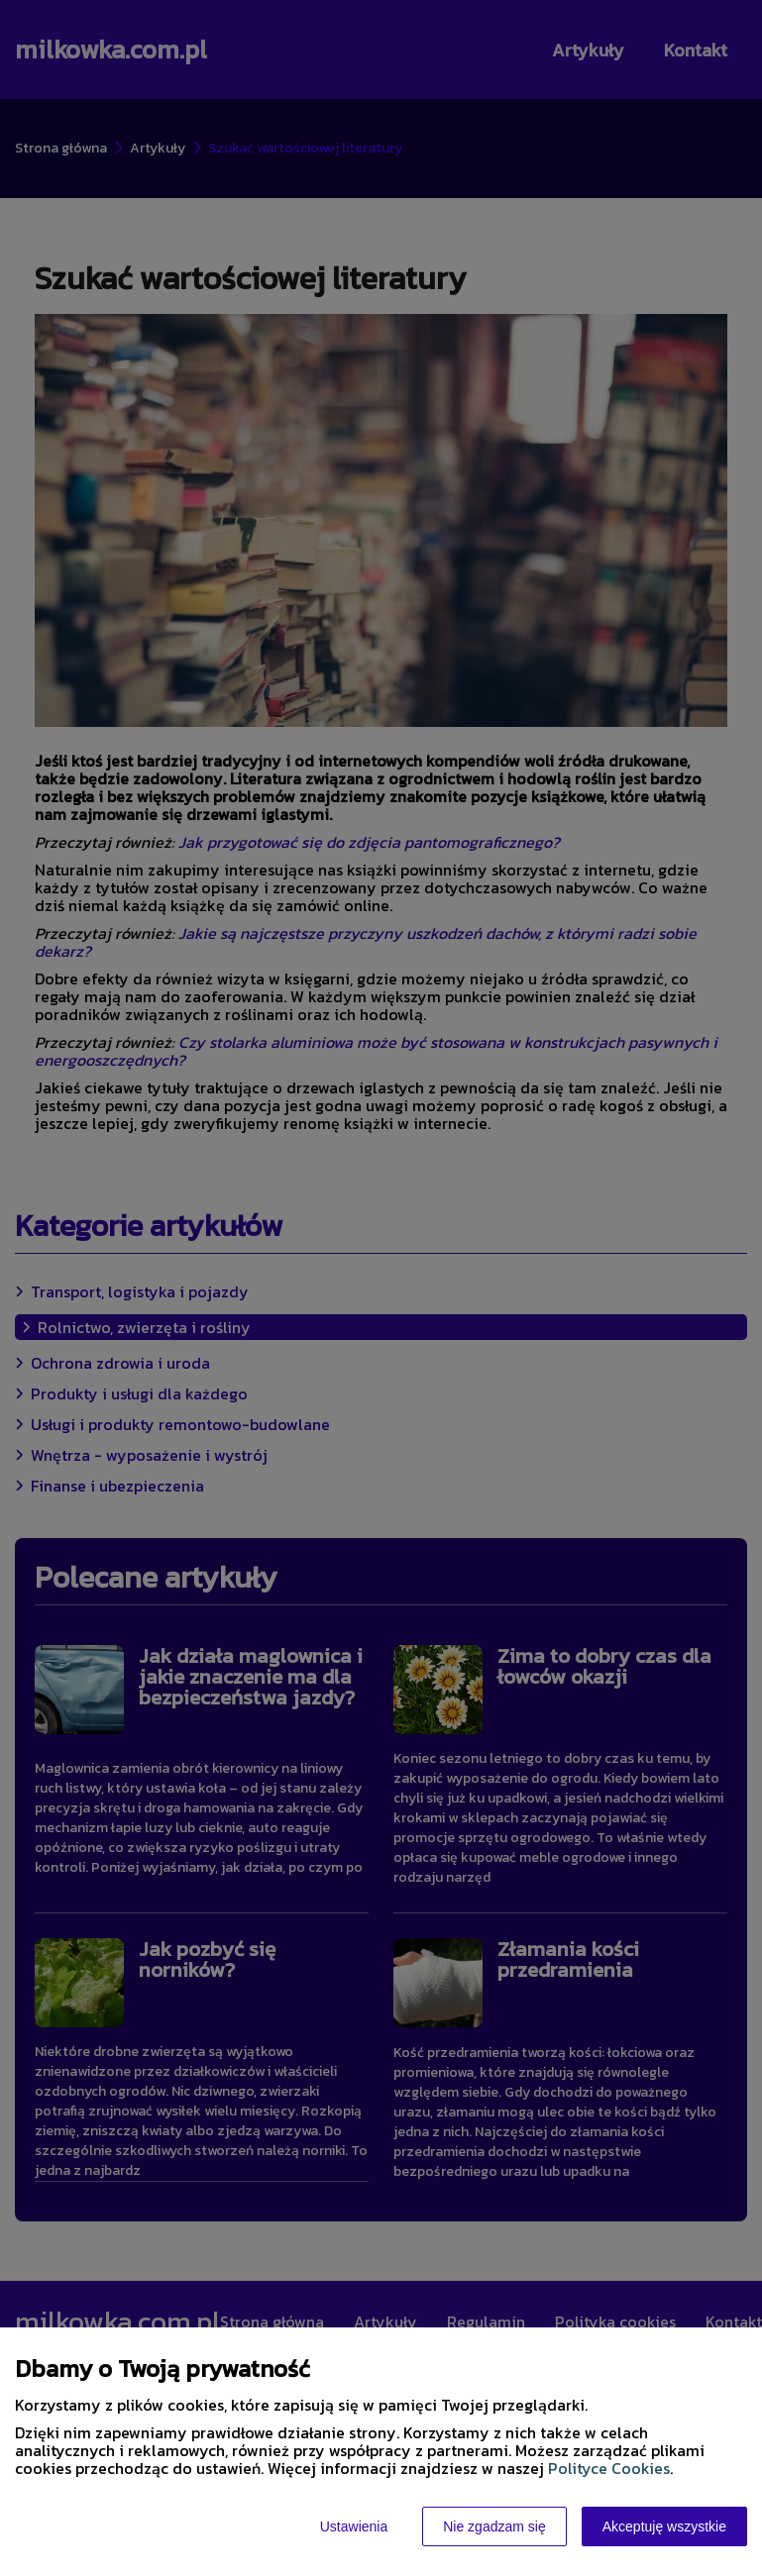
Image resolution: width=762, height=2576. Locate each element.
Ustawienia (353, 2526)
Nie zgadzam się (494, 2526)
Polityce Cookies (609, 2468)
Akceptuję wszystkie (664, 2526)
